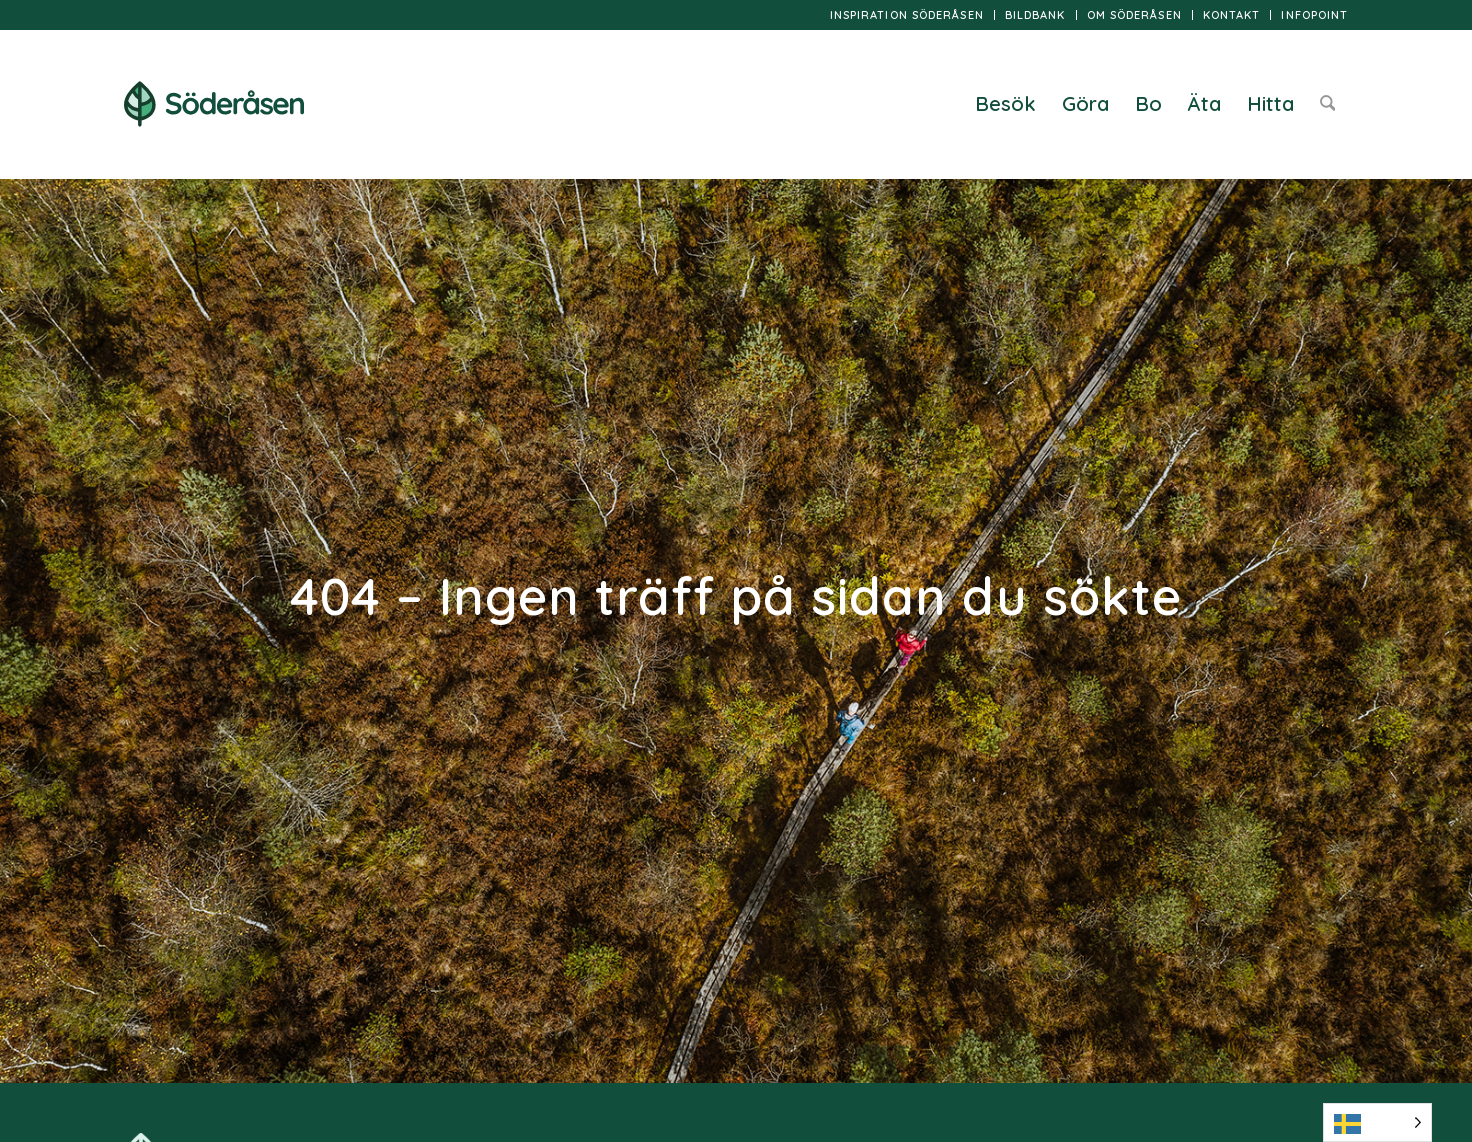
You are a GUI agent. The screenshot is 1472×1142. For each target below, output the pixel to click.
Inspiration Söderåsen (907, 15)
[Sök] (1328, 104)
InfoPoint (1314, 15)
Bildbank (1035, 15)
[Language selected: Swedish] (1377, 1122)
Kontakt (1232, 15)
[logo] (214, 104)
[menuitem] (907, 15)
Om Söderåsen (1134, 15)
